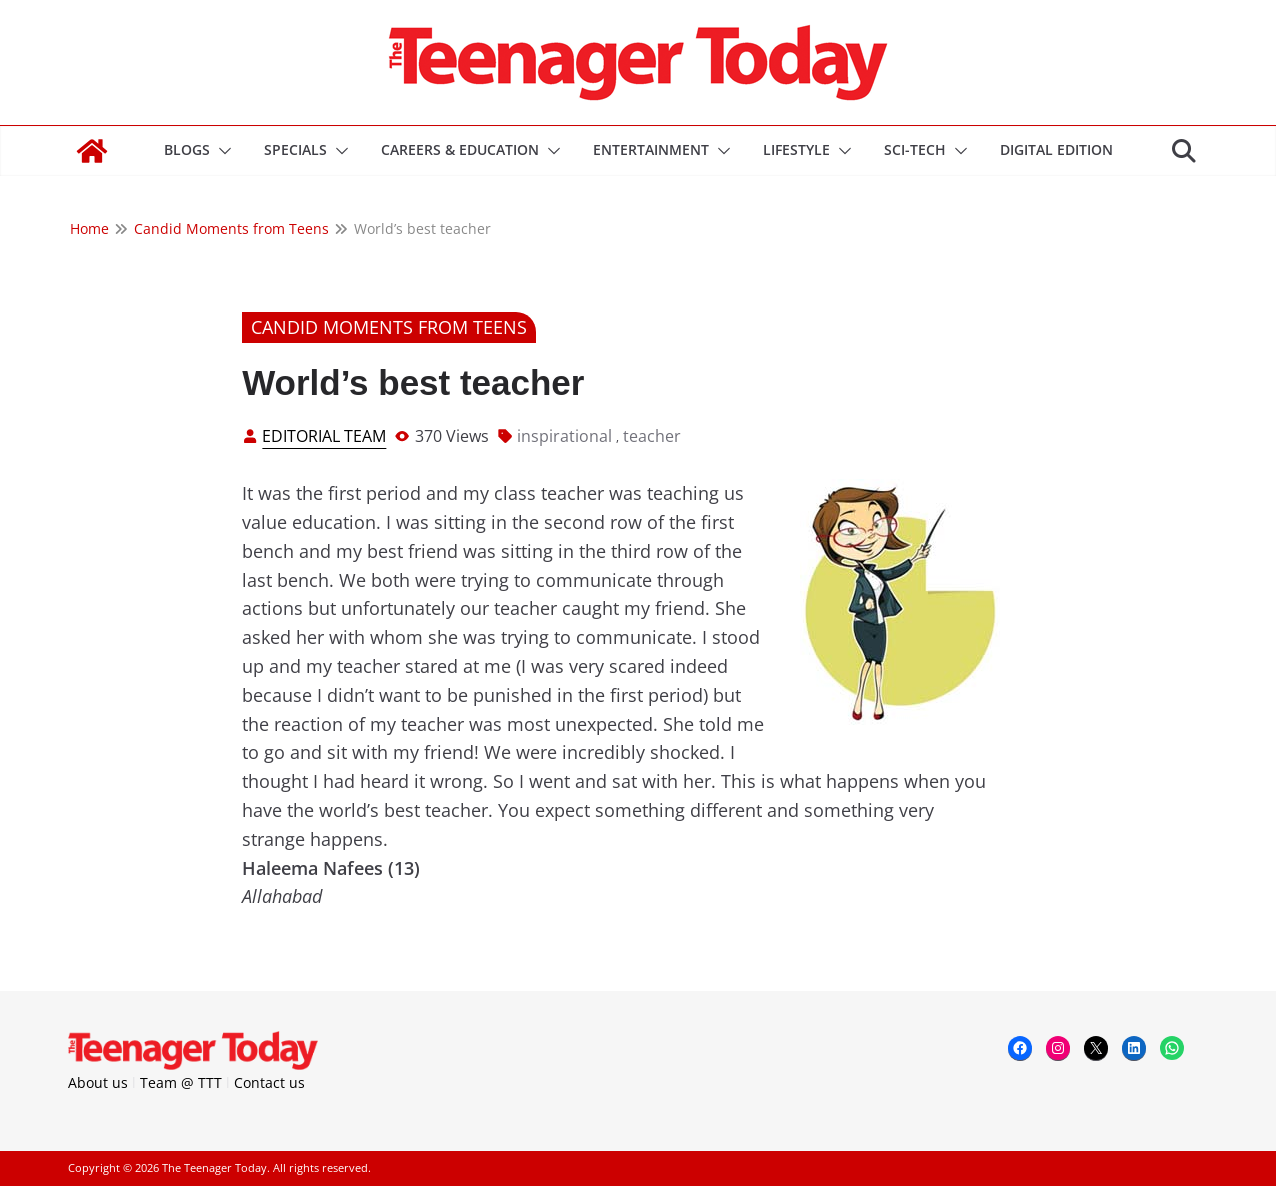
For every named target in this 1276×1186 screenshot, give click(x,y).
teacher (652, 436)
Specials (295, 149)
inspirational (564, 436)
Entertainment (651, 149)
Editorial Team (324, 436)
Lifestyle (796, 149)
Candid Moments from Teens (389, 327)
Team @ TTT (181, 1082)
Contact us (269, 1082)
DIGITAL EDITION (1056, 149)
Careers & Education (460, 149)
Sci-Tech (915, 149)
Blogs (187, 149)
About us (98, 1082)
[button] (221, 151)
